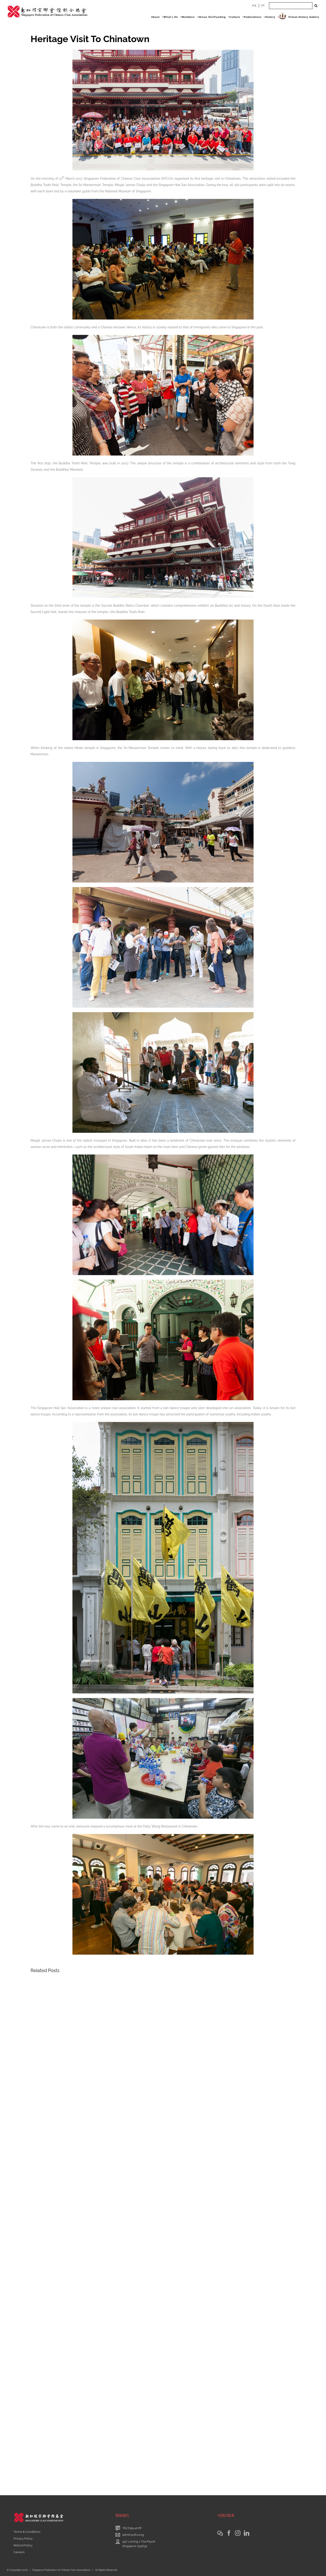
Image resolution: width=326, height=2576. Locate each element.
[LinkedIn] (246, 2533)
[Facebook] (229, 2533)
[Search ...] (290, 5)
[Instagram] (237, 2533)
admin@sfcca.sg (133, 2534)
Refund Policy (23, 2545)
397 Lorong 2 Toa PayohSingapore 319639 (138, 2544)
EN (262, 5)
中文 (254, 5)
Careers (19, 2552)
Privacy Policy (23, 2538)
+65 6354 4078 (131, 2528)
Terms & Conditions (27, 2531)
